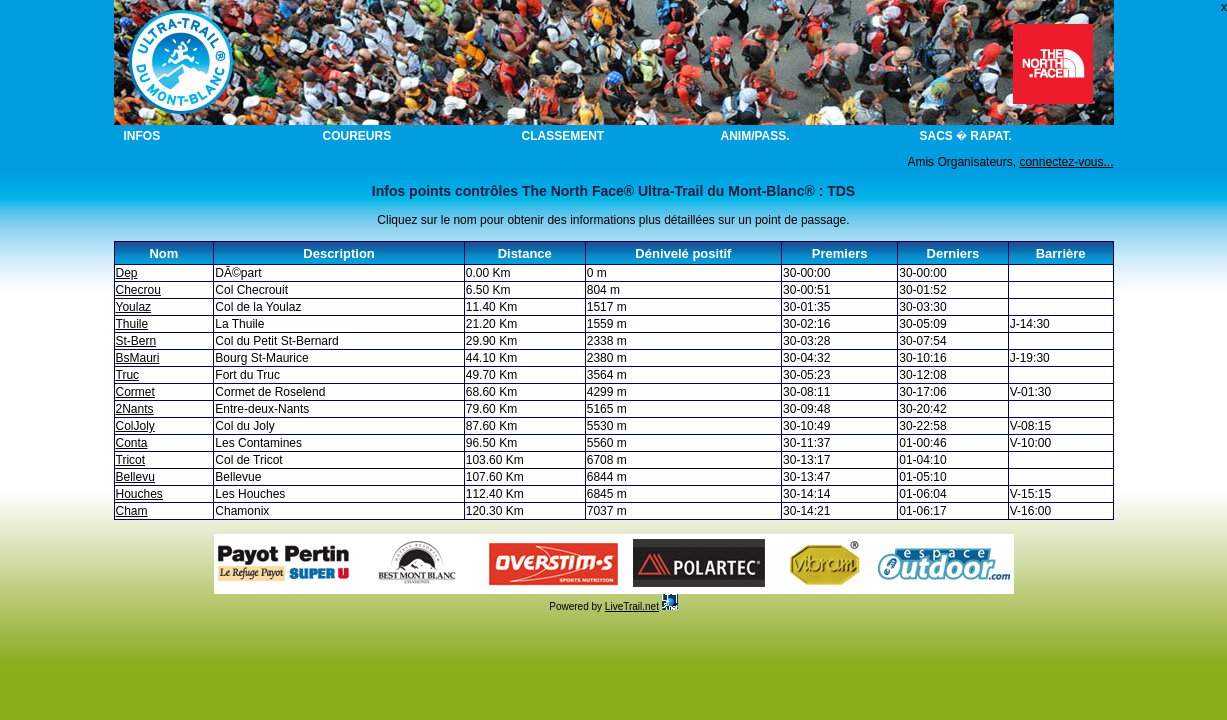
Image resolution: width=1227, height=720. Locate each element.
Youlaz (134, 307)
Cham (132, 511)
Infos (142, 136)
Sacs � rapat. (966, 136)
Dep (127, 273)
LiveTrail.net (632, 606)
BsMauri (138, 358)
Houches (139, 494)
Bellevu (135, 477)
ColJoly (135, 426)
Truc (128, 375)
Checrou (138, 290)
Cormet (135, 392)
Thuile (132, 324)
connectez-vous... (1066, 162)
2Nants (135, 409)
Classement (563, 136)
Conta (132, 443)
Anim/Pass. (755, 136)
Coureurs (357, 136)
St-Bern (136, 341)
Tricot (131, 460)
